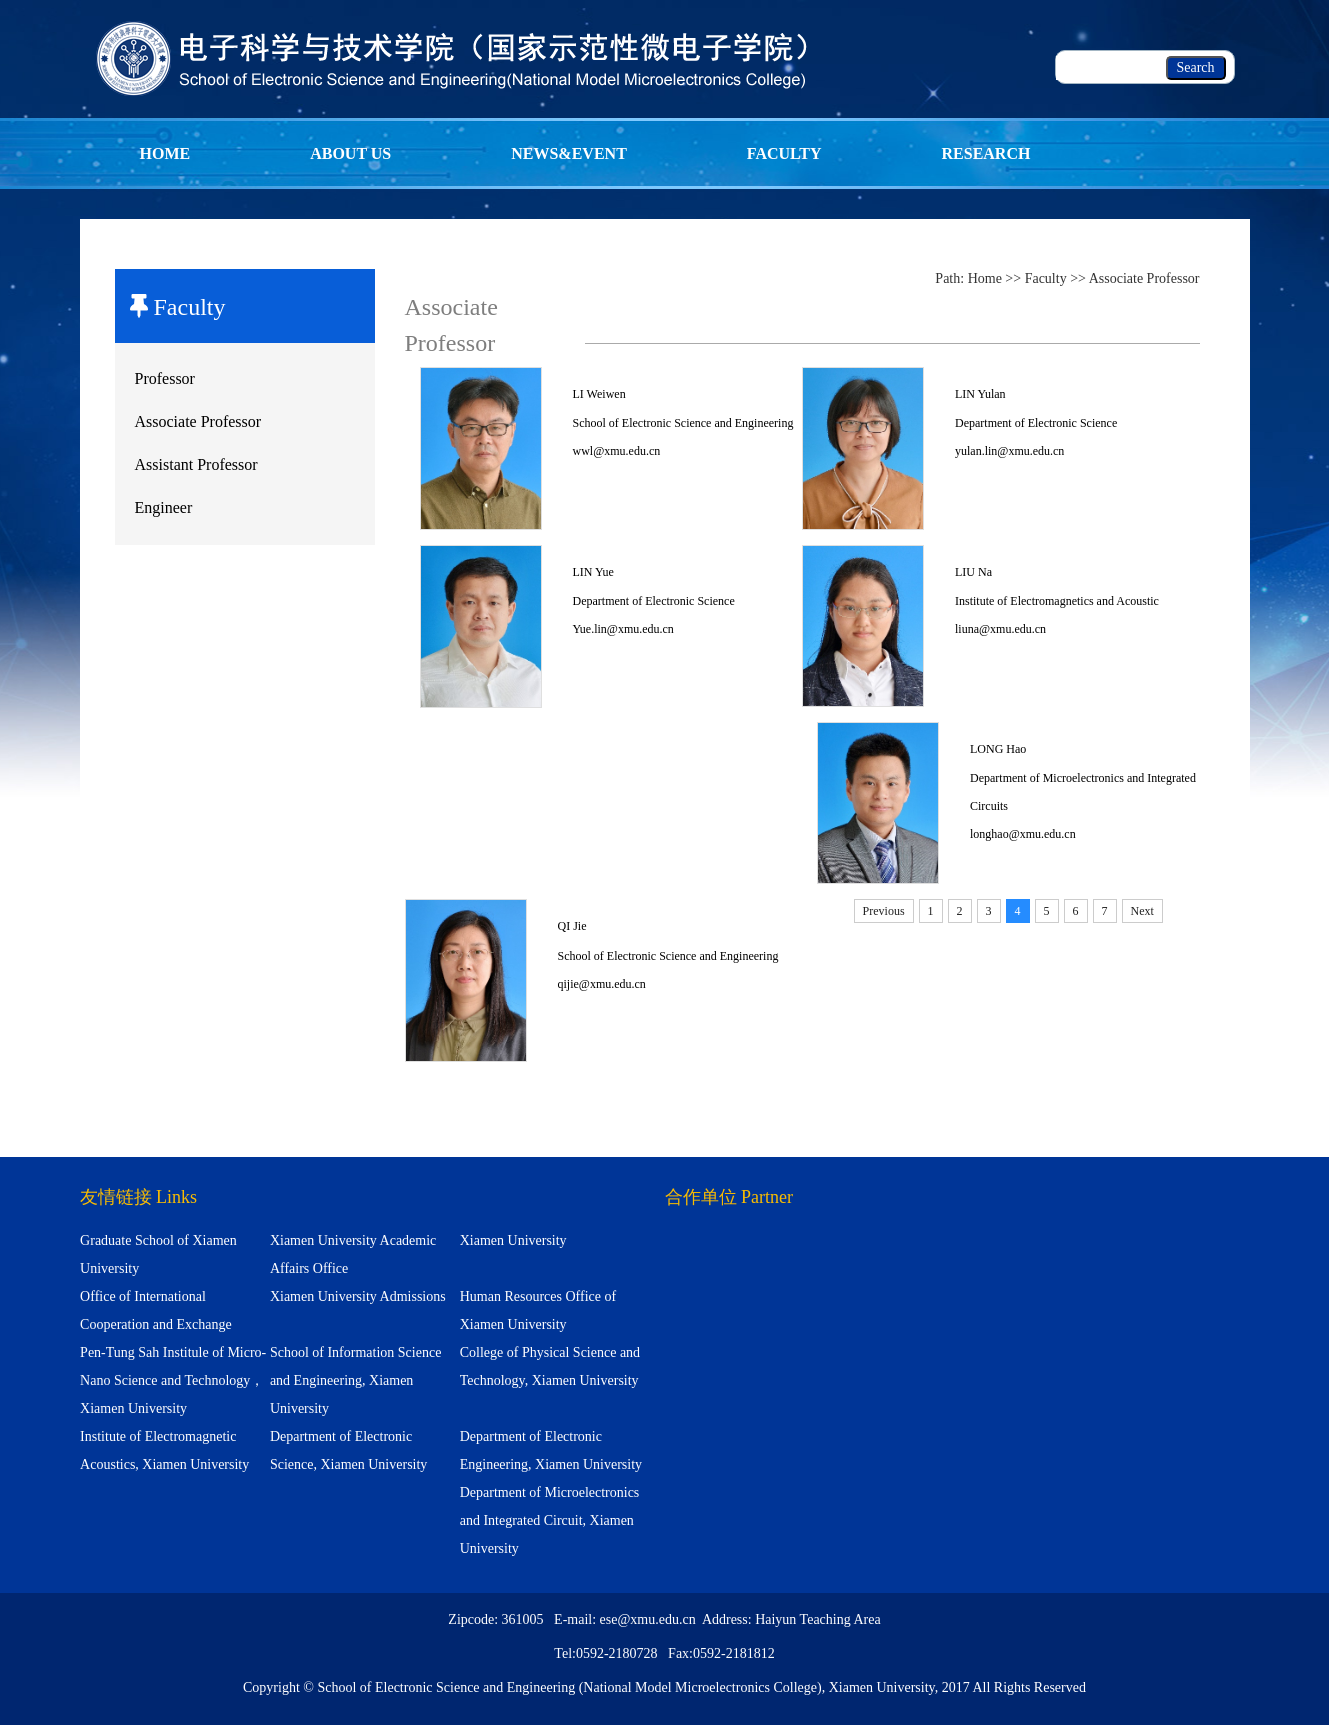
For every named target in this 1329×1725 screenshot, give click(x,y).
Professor (165, 378)
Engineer (164, 507)
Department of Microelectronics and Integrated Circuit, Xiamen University (550, 1520)
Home (165, 153)
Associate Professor (198, 421)
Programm (190, 224)
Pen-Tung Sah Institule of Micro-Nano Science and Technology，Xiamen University (173, 1380)
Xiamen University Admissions (358, 1296)
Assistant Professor (196, 464)
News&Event (569, 153)
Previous (884, 911)
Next (1142, 911)
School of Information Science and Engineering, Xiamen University (355, 1380)
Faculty (784, 153)
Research (986, 153)
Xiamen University (513, 1240)
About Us (350, 153)
